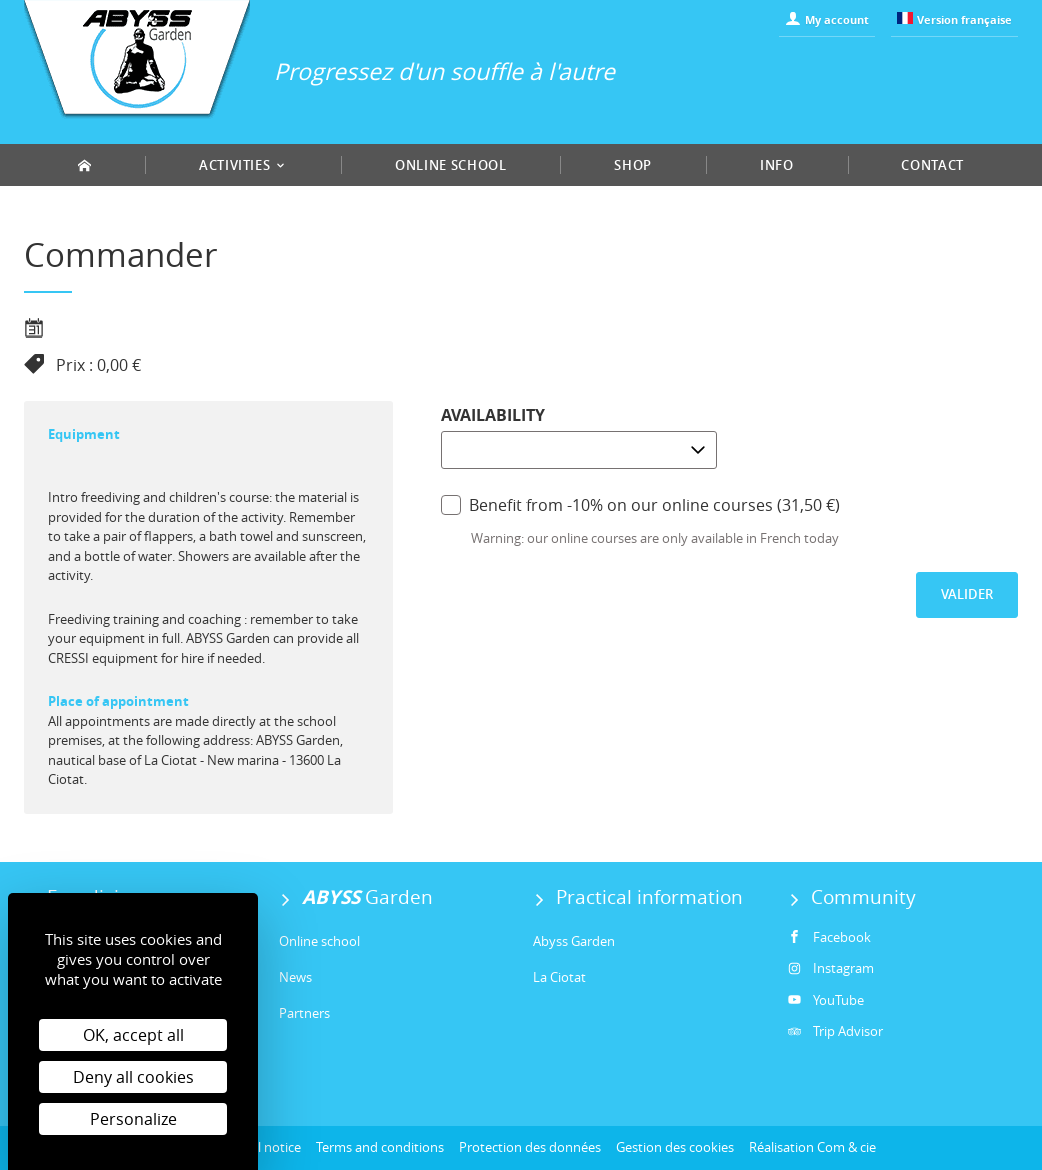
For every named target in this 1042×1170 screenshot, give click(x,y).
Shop (633, 165)
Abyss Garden (574, 941)
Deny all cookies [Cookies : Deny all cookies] (133, 1077)
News (295, 977)
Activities (243, 165)
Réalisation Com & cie (812, 1147)
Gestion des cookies (675, 1147)
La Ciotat (559, 977)
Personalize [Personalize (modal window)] (133, 1119)
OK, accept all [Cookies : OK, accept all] (133, 1035)
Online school (450, 165)
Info (777, 165)
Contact (932, 165)
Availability (493, 415)
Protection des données (530, 1147)
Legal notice (265, 1147)
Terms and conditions (380, 1147)
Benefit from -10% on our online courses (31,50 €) (640, 504)
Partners (304, 1013)
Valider (967, 594)
